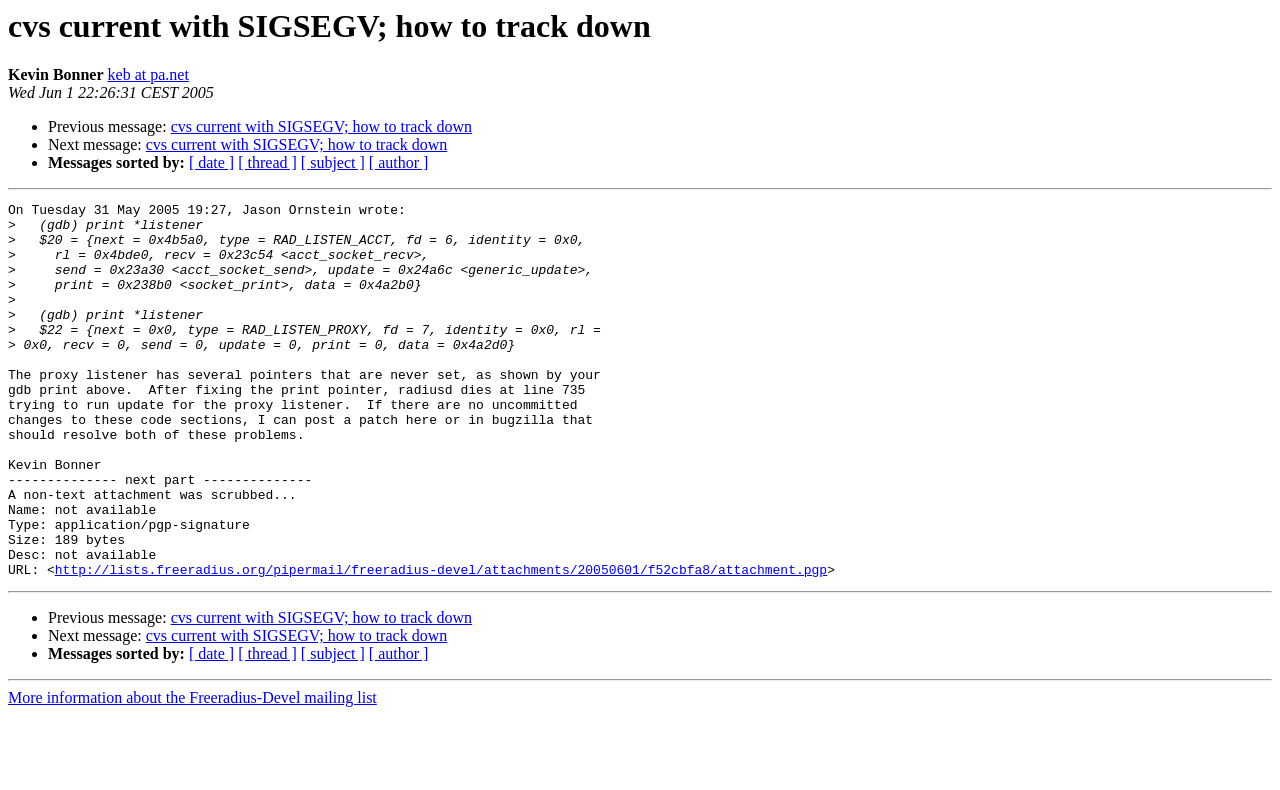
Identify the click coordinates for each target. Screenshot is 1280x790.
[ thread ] (267, 162)
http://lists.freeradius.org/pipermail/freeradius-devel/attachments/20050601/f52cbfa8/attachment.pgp (441, 644)
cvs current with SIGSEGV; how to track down (321, 126)
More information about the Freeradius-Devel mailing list (192, 772)
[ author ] (399, 162)
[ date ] (211, 162)
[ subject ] (333, 162)
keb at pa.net (148, 74)
